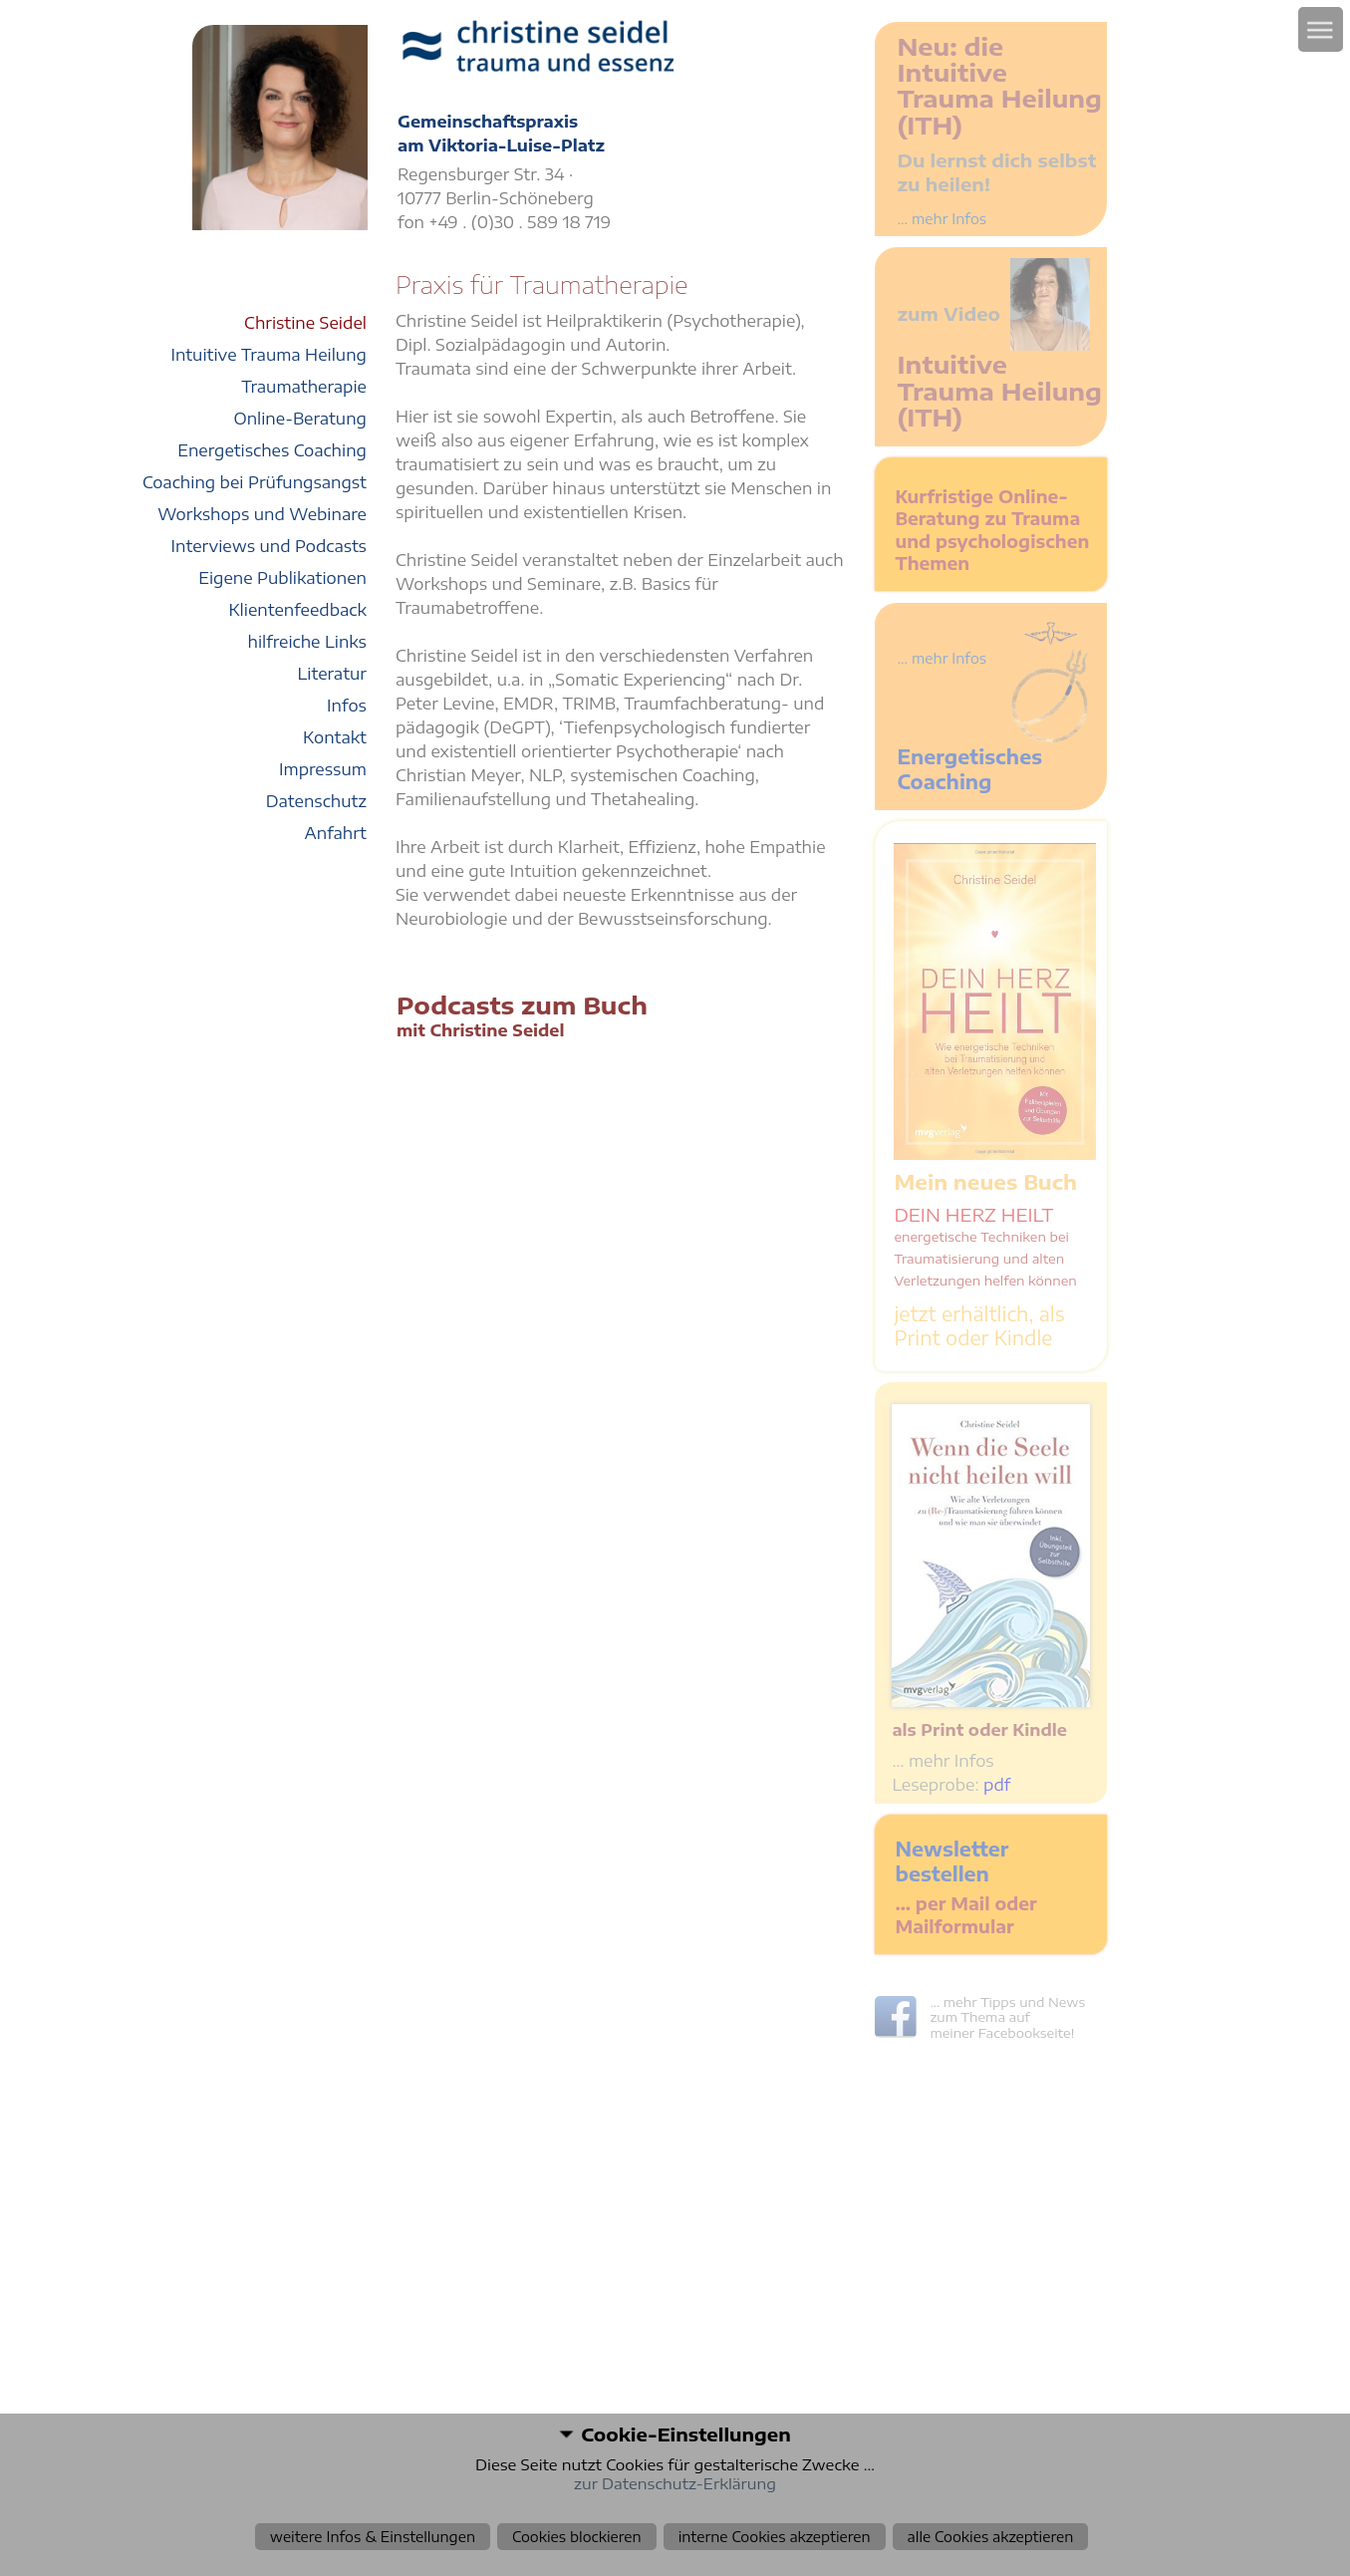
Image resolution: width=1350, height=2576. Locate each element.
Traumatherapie (304, 387)
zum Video (948, 313)
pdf (996, 1785)
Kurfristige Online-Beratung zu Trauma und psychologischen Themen (992, 530)
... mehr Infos (941, 218)
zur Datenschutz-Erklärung (675, 2483)
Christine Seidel (305, 323)
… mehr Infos (942, 1761)
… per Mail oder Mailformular (965, 1914)
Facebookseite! (1026, 2033)
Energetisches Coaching (969, 768)
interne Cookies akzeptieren (774, 2536)
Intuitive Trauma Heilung (268, 355)
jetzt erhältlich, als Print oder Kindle (979, 1325)
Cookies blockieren (577, 2536)
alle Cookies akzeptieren (991, 2536)
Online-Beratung (300, 419)
